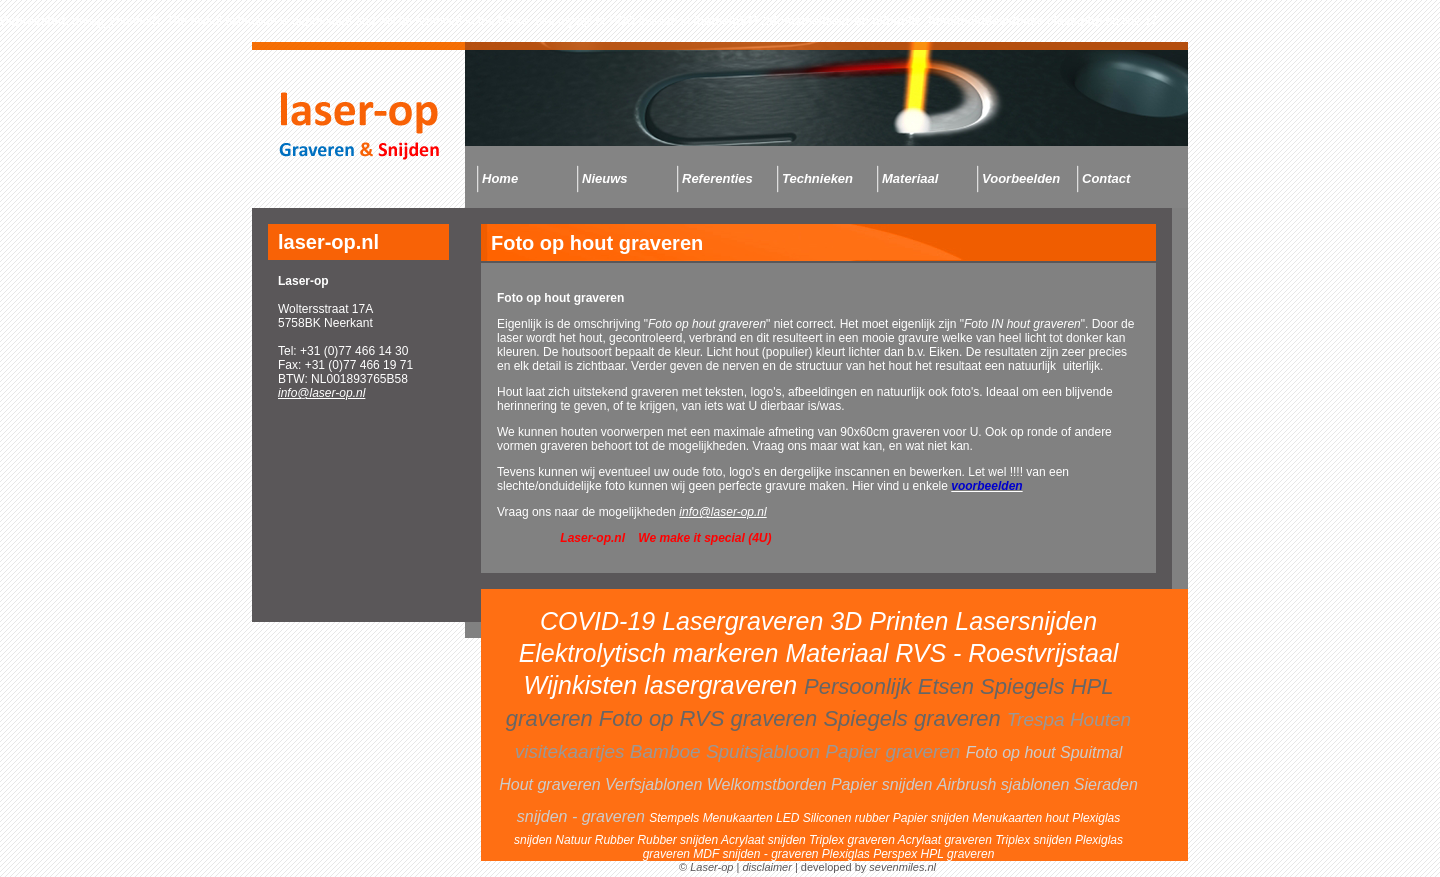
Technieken (817, 178)
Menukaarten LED (753, 818)
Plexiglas (847, 854)
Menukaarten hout (1022, 818)
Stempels (675, 818)
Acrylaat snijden (765, 840)
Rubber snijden (679, 840)
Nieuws (605, 178)
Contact (1106, 178)
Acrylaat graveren (946, 840)
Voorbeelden (1021, 178)
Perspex (896, 854)
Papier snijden (932, 818)
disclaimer (767, 867)
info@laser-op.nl (321, 393)
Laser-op (711, 867)
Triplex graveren (853, 840)
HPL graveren (958, 854)
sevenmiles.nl (902, 867)
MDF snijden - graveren (757, 854)
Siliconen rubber (848, 818)
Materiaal (910, 178)
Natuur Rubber (596, 840)
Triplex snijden (1035, 840)
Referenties (717, 178)
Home (500, 178)
